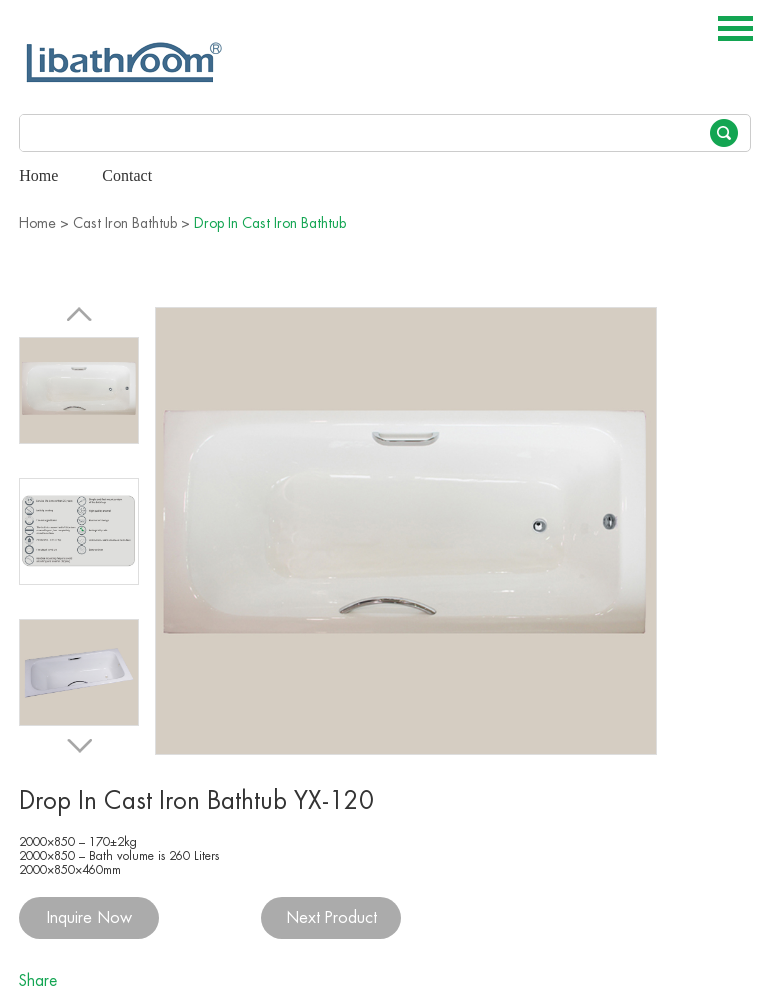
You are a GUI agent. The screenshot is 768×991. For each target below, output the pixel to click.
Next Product (331, 918)
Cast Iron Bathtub (125, 223)
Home (38, 175)
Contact (127, 175)
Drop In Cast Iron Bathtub (270, 223)
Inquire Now (89, 918)
